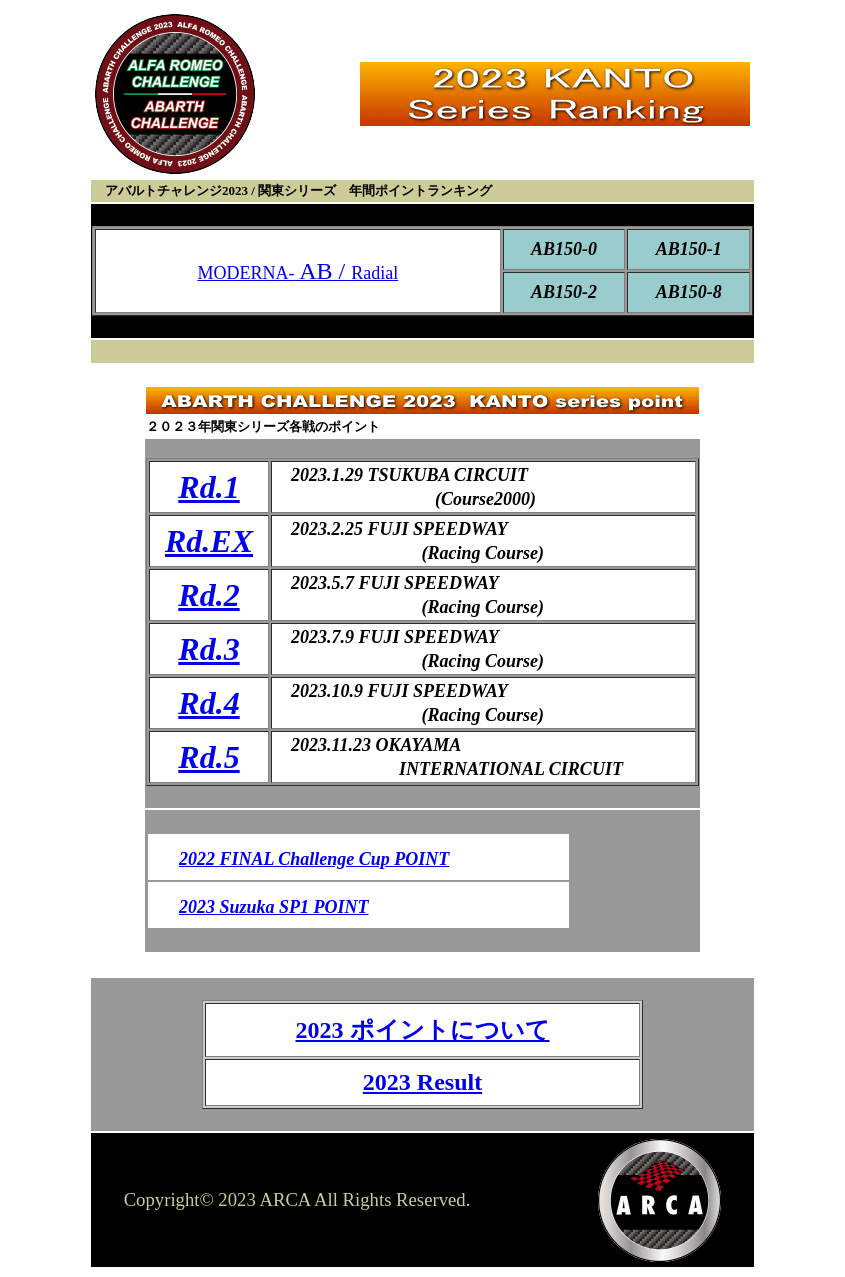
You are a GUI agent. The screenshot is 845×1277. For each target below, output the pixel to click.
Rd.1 (208, 487)
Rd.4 (208, 703)
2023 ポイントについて (423, 1030)
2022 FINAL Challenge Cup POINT (314, 859)
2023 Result (422, 1082)
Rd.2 (208, 595)
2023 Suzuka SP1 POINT (274, 907)
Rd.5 (208, 757)
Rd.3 (208, 649)
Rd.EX (209, 541)
